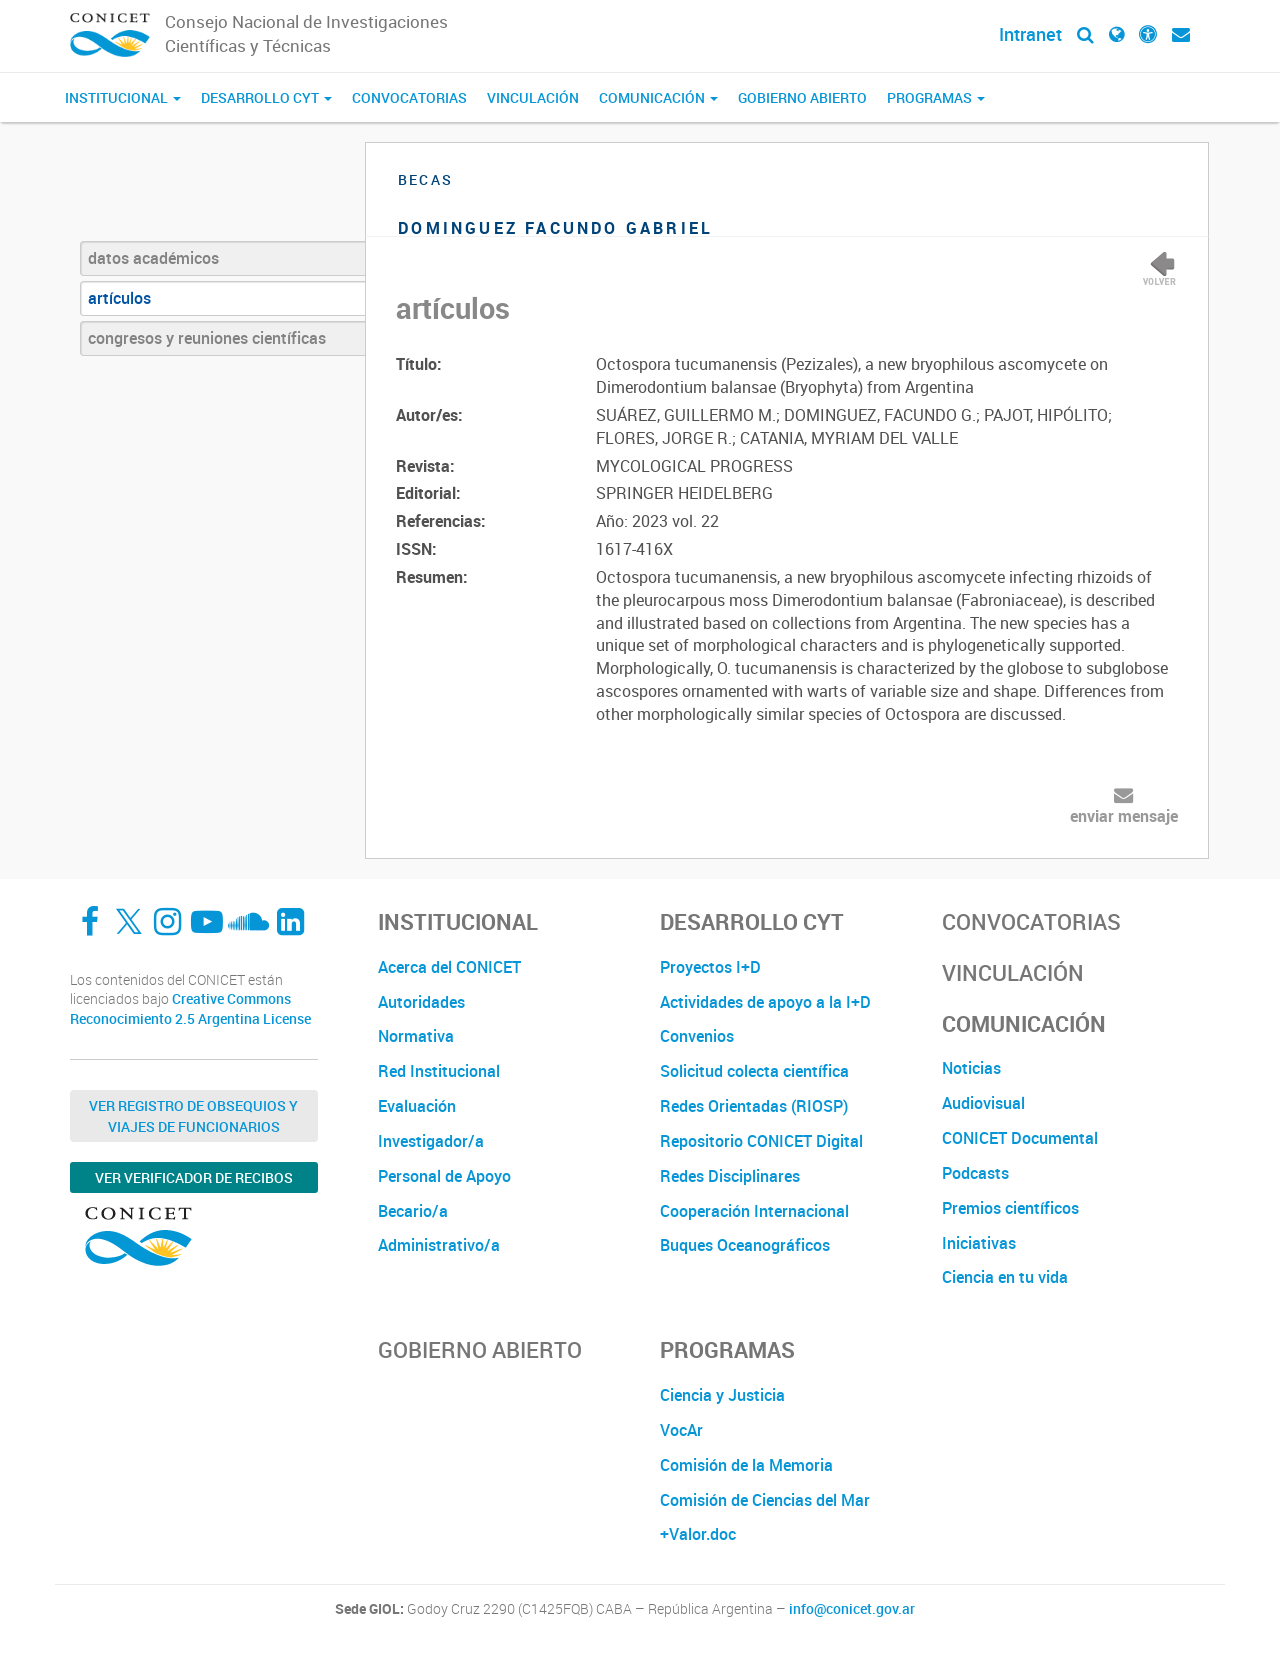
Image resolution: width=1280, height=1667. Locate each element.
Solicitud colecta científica (754, 1071)
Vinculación (533, 97)
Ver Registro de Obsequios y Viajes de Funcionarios (193, 1116)
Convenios (697, 1036)
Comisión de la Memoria (746, 1465)
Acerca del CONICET (449, 967)
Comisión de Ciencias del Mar (765, 1500)
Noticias (971, 1068)
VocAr (681, 1430)
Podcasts (975, 1173)
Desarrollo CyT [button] (266, 97)
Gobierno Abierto (802, 97)
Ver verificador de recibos (194, 1177)
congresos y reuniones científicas (207, 338)
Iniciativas (979, 1243)
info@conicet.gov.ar (852, 1609)
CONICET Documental (1020, 1138)
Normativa (416, 1036)
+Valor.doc (698, 1534)
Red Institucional (439, 1071)
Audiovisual (983, 1103)
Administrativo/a (439, 1245)
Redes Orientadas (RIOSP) (754, 1106)
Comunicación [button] (658, 97)
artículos (119, 298)
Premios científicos (1010, 1208)
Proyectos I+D (710, 967)
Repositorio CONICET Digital (761, 1141)
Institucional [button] (123, 97)
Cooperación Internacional (754, 1211)
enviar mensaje (1124, 816)
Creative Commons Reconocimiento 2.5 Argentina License (190, 1008)
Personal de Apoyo (444, 1176)
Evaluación (417, 1106)
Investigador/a (431, 1141)
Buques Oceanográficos (745, 1245)
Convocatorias (409, 97)
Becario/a (413, 1211)
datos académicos (153, 258)
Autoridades (421, 1002)
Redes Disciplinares (730, 1176)
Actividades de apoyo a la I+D (765, 1002)
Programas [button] (936, 97)
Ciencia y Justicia (722, 1395)
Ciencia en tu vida (1005, 1277)
